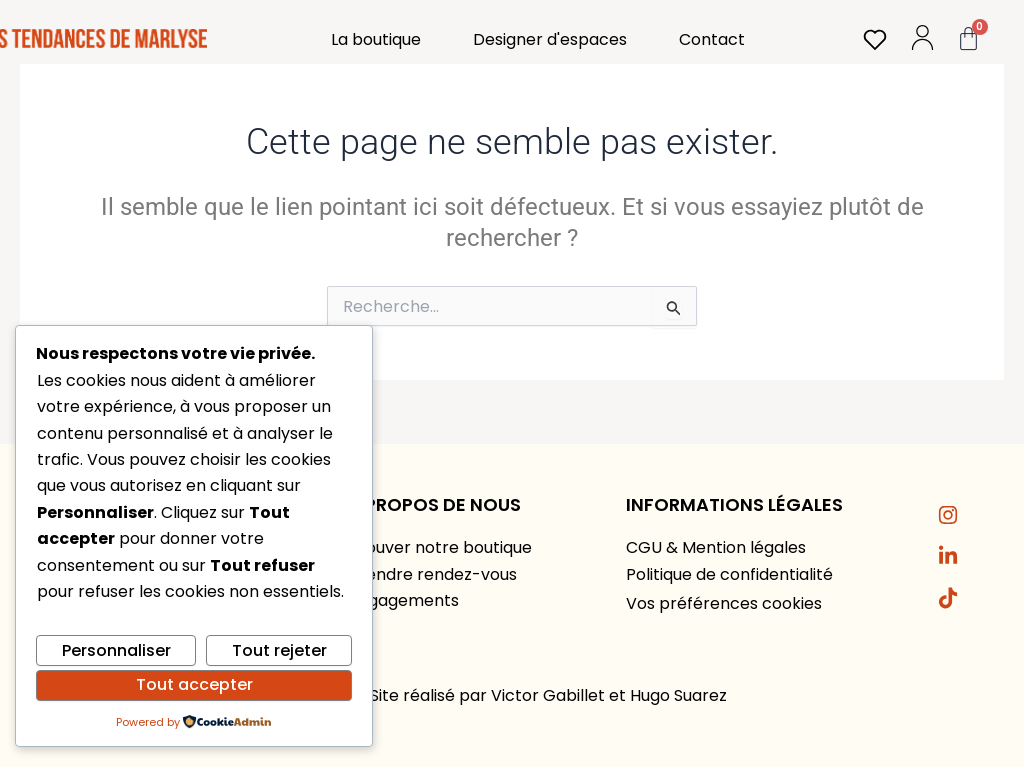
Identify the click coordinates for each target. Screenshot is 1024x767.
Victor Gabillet (548, 695)
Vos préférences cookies (724, 603)
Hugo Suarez (678, 695)
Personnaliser (116, 650)
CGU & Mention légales (716, 547)
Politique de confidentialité (729, 574)
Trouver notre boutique (440, 547)
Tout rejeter (279, 650)
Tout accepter (194, 684)
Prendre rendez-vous (433, 574)
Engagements (404, 600)
